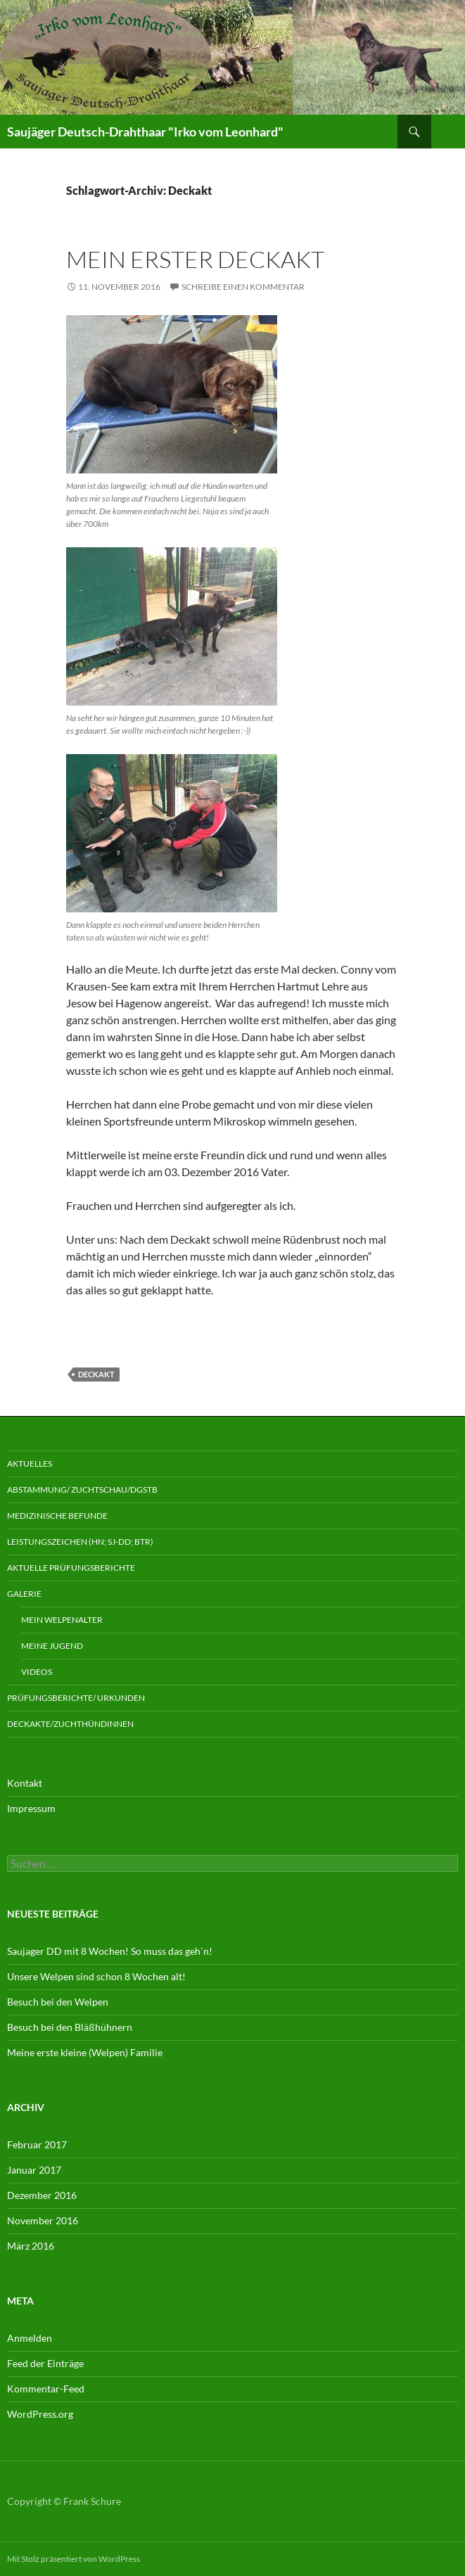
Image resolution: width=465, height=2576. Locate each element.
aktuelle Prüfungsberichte (71, 1567)
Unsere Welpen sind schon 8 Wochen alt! (96, 1976)
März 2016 (30, 2246)
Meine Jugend (52, 1645)
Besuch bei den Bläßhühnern (69, 2027)
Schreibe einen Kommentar (243, 286)
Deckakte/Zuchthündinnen (70, 1724)
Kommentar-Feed (45, 2389)
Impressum (31, 1808)
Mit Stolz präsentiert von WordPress (73, 2558)
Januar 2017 (34, 2170)
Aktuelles (29, 1463)
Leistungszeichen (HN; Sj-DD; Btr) (80, 1541)
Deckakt (96, 1374)
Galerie (24, 1593)
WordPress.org (40, 2414)
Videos (36, 1671)
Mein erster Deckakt (195, 259)
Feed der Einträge (45, 2363)
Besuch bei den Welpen (57, 2002)
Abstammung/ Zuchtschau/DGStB (82, 1489)
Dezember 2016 (42, 2195)
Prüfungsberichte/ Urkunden (76, 1697)
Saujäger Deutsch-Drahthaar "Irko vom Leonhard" (145, 131)
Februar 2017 (37, 2144)
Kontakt (24, 1783)
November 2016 (42, 2220)
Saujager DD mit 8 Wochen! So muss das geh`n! (109, 1951)
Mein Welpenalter (62, 1619)
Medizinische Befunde (57, 1515)
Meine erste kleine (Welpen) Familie (85, 2052)
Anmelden (29, 2338)
